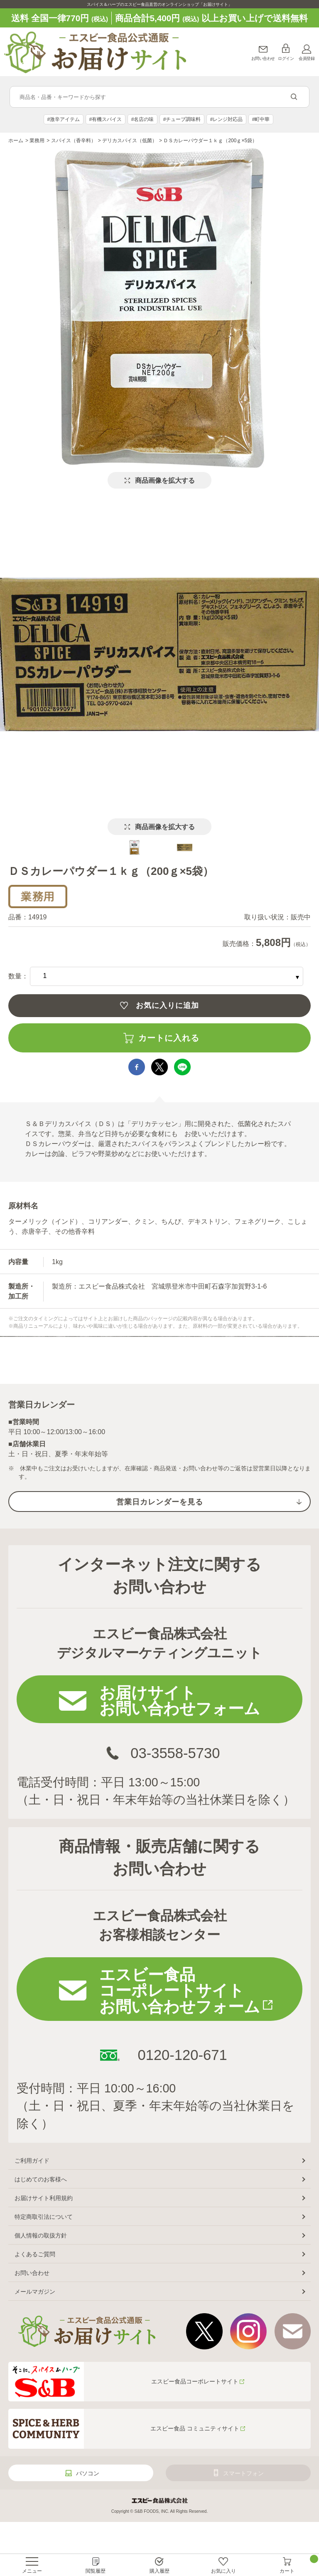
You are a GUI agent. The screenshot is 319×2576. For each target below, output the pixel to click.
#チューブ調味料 (182, 119)
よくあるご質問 (35, 2254)
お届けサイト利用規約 (44, 2198)
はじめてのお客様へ (41, 2179)
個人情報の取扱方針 (41, 2235)
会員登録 (306, 58)
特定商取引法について (44, 2216)
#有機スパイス (105, 119)
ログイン (286, 58)
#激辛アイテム (63, 119)
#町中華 (261, 119)
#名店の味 (142, 119)
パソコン (87, 2473)
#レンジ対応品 (226, 119)
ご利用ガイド (32, 2160)
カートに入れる (168, 1037)
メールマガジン (35, 2291)
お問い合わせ (263, 58)
